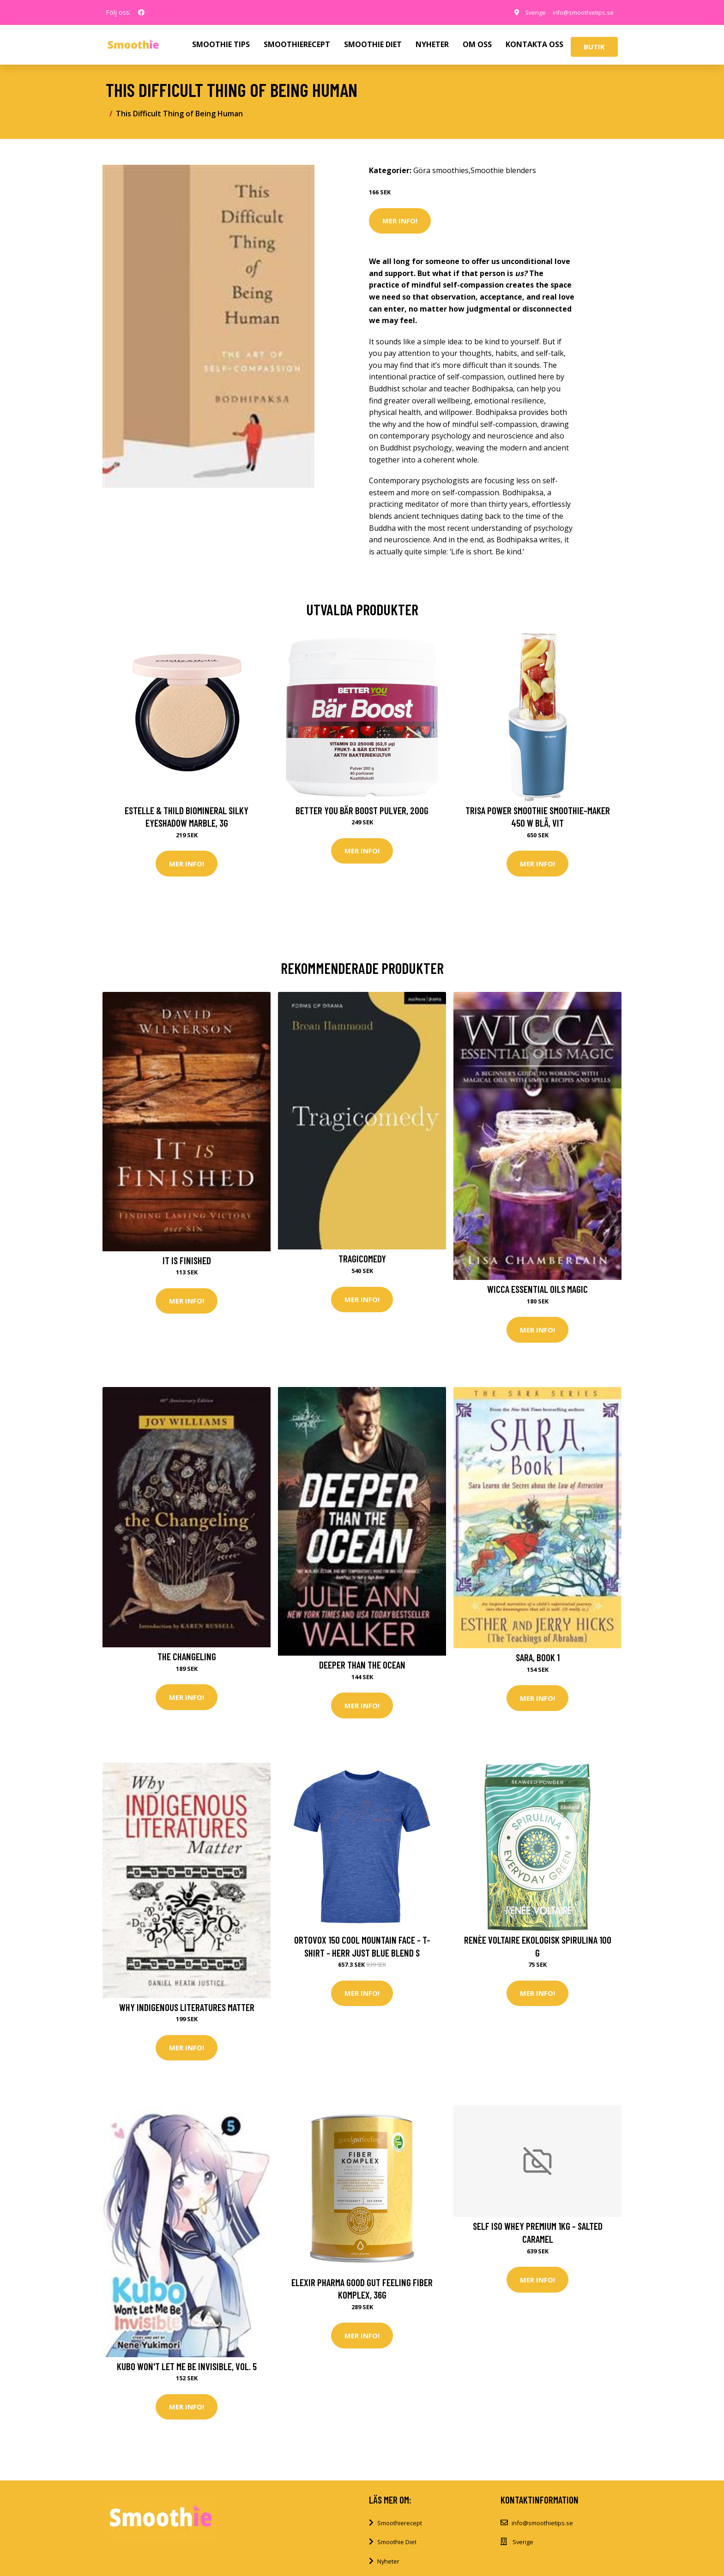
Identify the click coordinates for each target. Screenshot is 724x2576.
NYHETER (432, 44)
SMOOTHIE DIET (373, 44)
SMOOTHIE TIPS (221, 44)
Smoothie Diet (396, 2550)
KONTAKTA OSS (534, 44)
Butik (594, 46)
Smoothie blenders (503, 170)
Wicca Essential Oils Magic (537, 1291)
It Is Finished (187, 1262)
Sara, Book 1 (538, 1660)
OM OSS (477, 44)
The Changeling (186, 1659)
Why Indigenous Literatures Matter (186, 2012)
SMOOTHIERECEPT (297, 44)
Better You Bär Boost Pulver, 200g (362, 810)
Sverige (526, 12)
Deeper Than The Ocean (362, 1668)
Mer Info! (399, 220)
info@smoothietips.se (578, 12)
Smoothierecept (399, 2531)
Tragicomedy (362, 1260)
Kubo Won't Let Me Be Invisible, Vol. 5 (187, 2372)
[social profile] (141, 12)
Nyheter (388, 2569)
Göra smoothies (441, 170)
